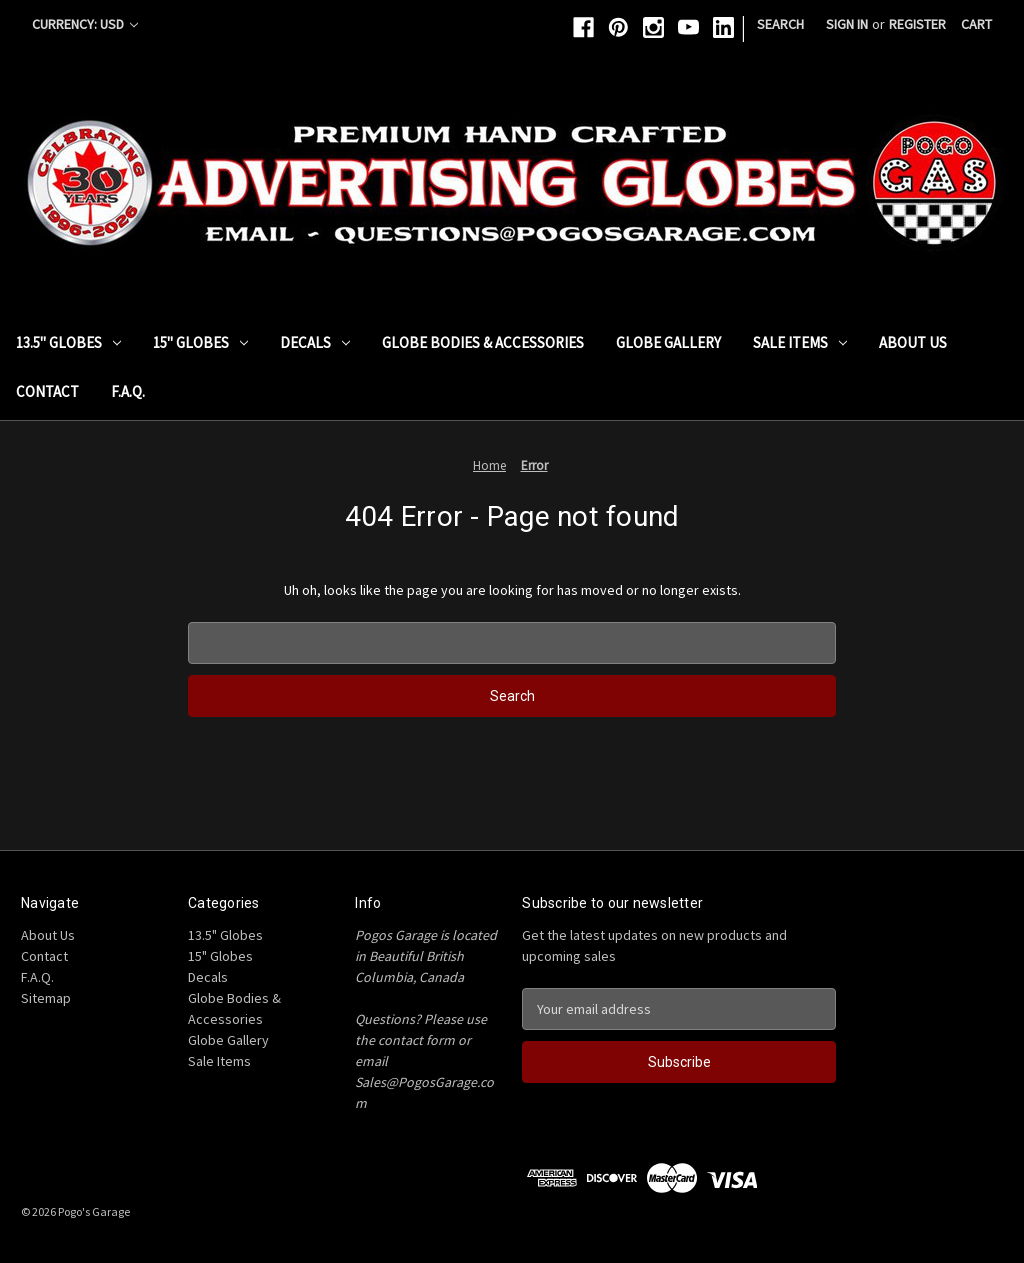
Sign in (847, 24)
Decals (315, 342)
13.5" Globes (68, 342)
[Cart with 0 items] (976, 24)
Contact (47, 391)
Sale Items (800, 342)
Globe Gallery (668, 342)
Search (780, 24)
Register (917, 24)
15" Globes (200, 342)
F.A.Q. (128, 391)
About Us (913, 342)
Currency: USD (85, 24)
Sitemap (46, 998)
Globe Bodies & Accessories (483, 342)
